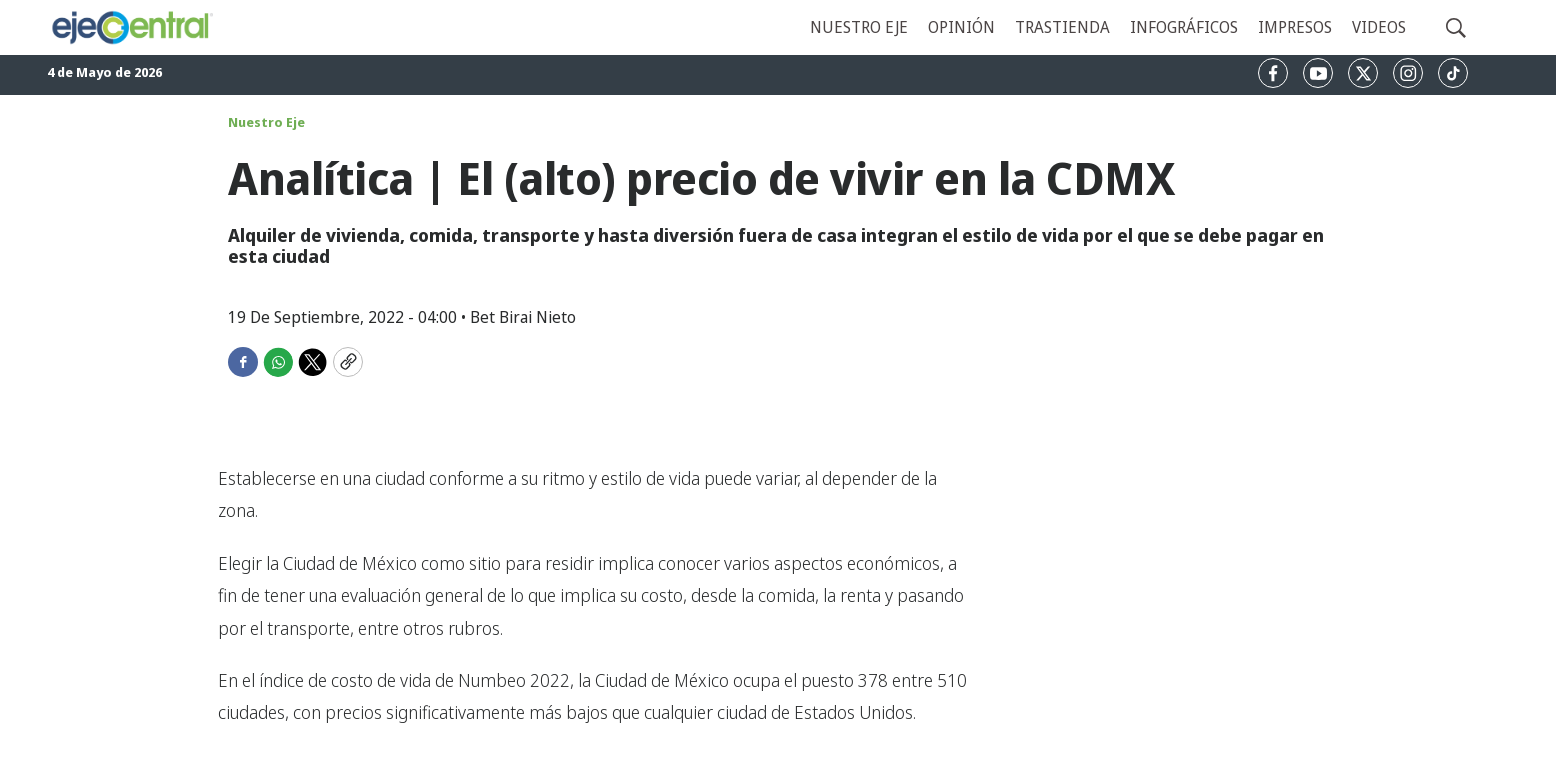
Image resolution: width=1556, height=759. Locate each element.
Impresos (1295, 27)
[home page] (131, 27)
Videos (1379, 27)
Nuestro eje (859, 27)
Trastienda (1062, 27)
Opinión (961, 27)
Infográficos (1184, 27)
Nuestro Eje (266, 122)
